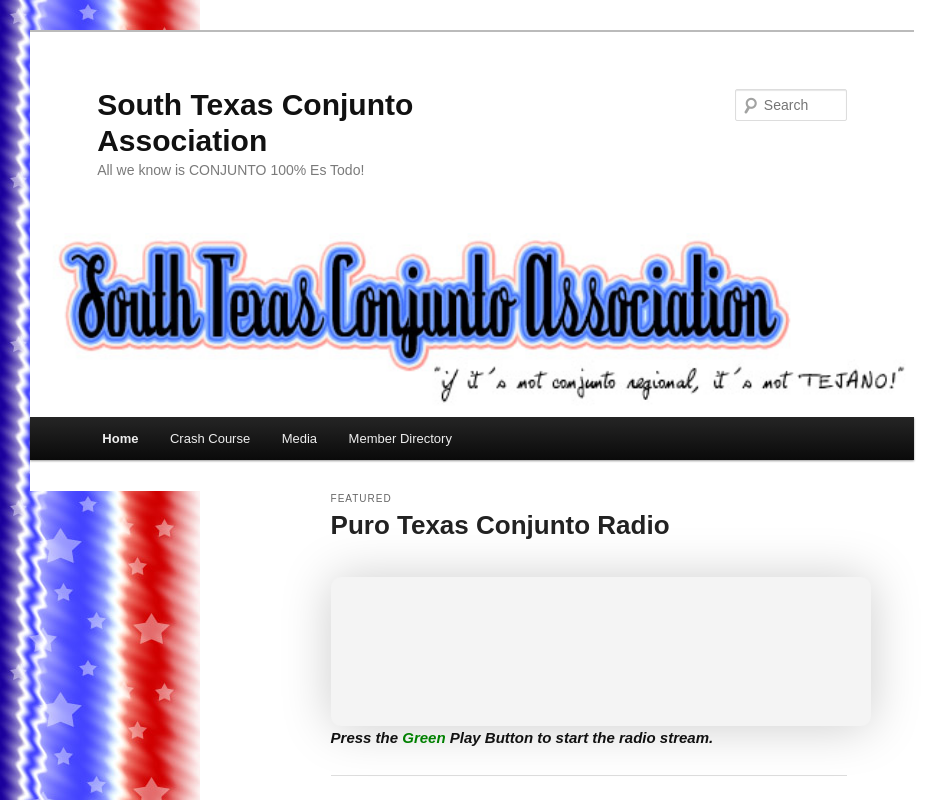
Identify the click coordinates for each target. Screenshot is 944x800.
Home (120, 438)
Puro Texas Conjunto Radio (500, 525)
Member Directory (400, 438)
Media (299, 438)
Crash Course (210, 438)
